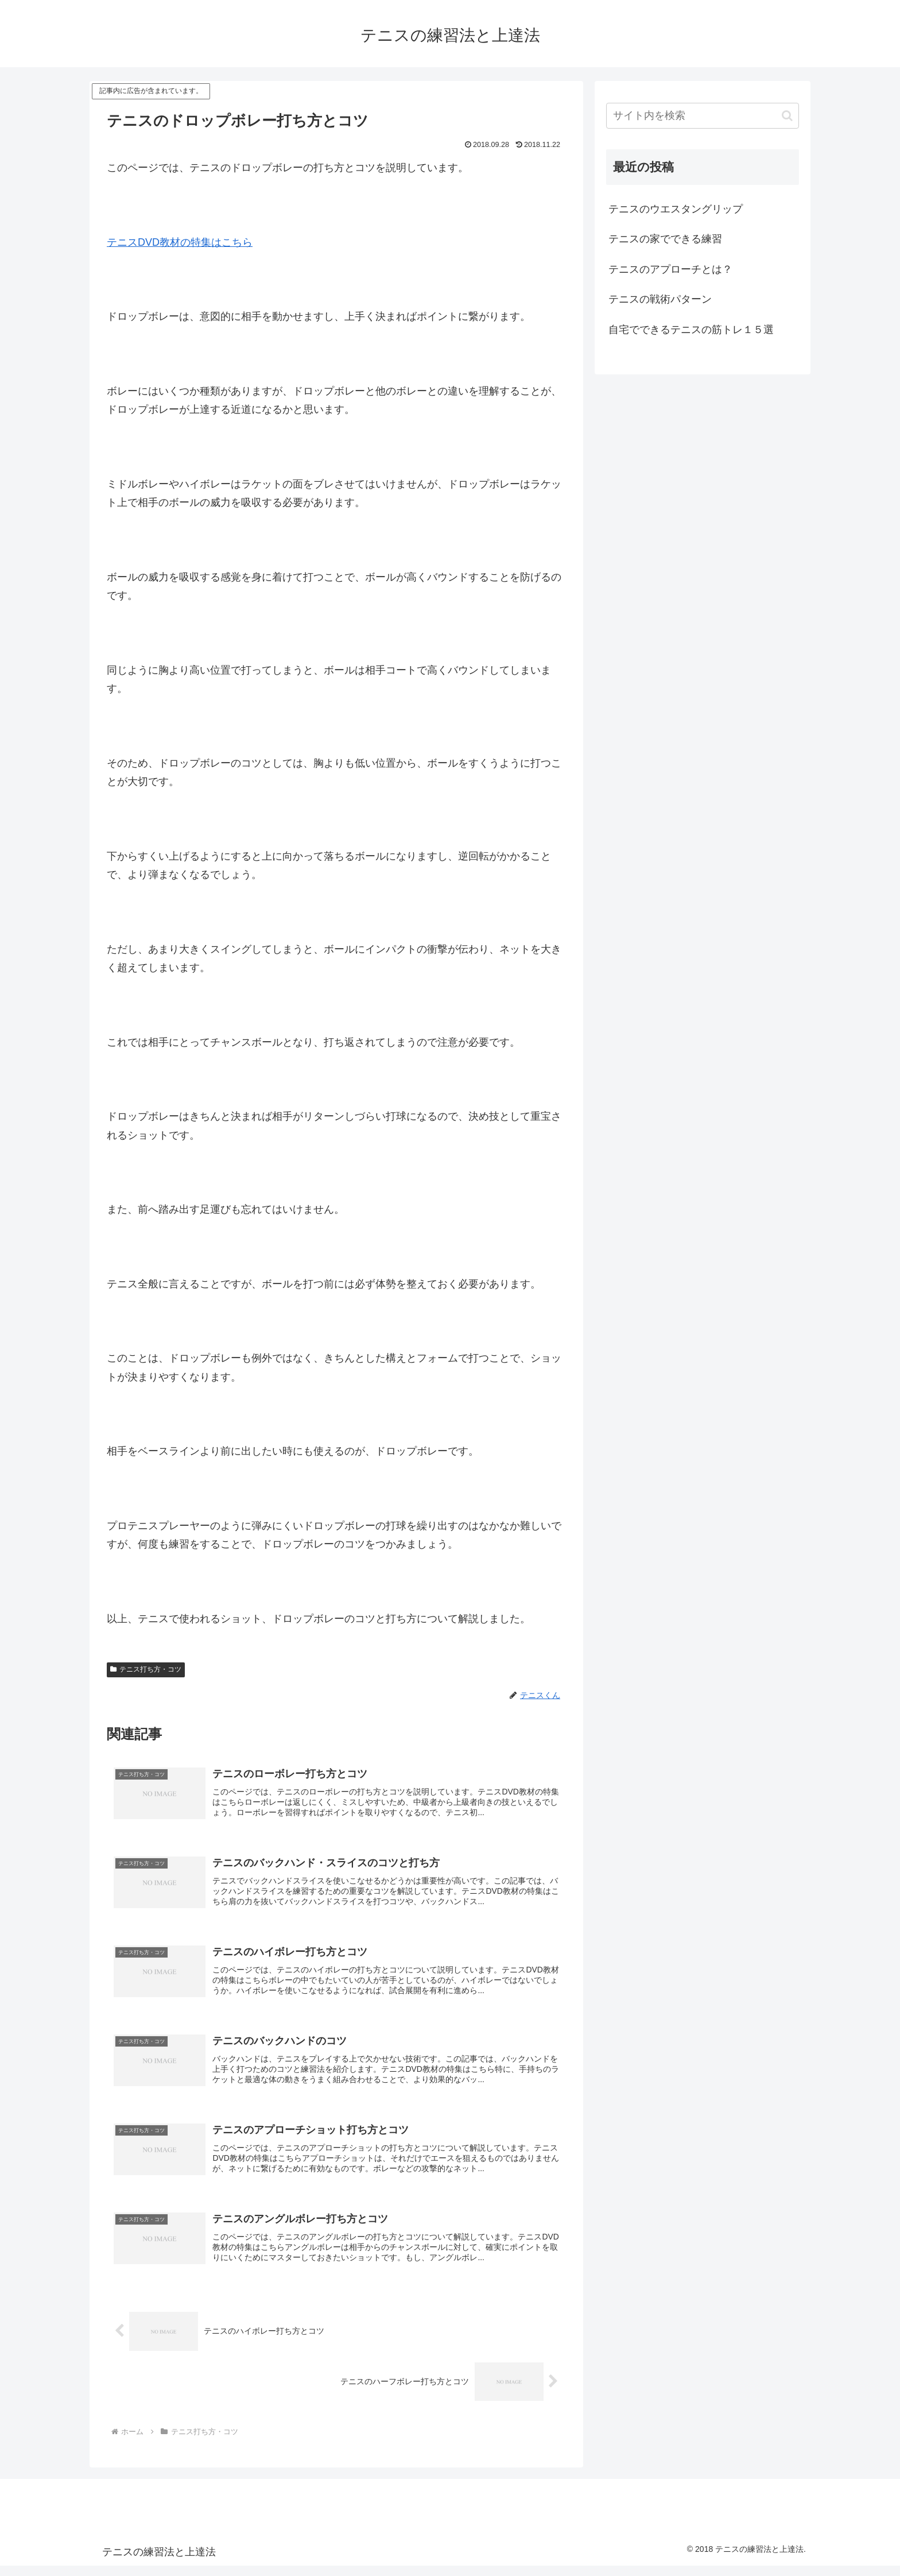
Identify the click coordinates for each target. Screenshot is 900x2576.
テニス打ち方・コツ (145, 1669)
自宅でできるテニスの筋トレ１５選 (691, 329)
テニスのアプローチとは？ (670, 269)
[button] (787, 115)
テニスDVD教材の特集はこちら (180, 242)
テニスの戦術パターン (660, 299)
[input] (702, 116)
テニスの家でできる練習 (665, 239)
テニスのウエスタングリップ (675, 209)
